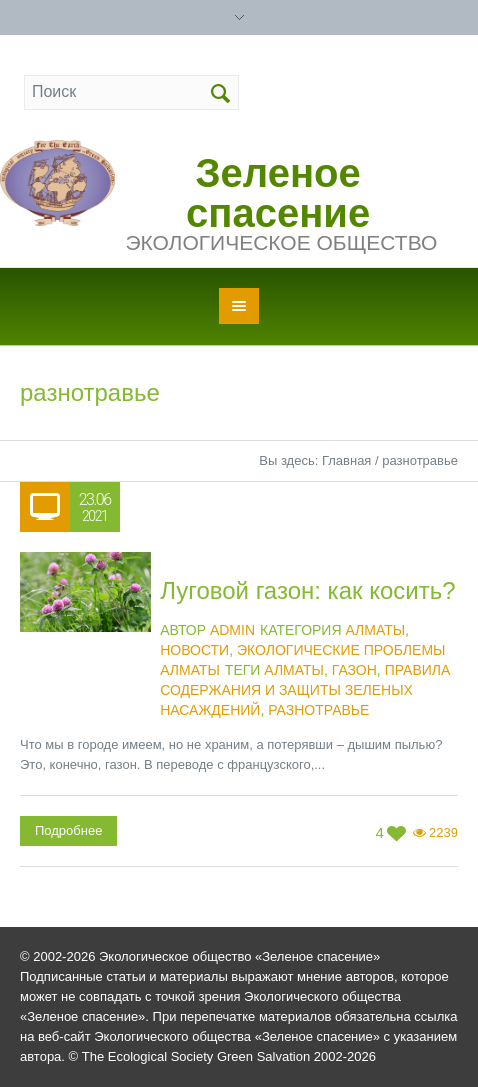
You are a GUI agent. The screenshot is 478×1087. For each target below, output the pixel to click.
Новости (194, 650)
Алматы (375, 630)
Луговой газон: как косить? (307, 590)
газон (354, 670)
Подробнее (68, 830)
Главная (346, 460)
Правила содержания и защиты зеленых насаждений (305, 690)
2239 (443, 832)
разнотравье (318, 710)
